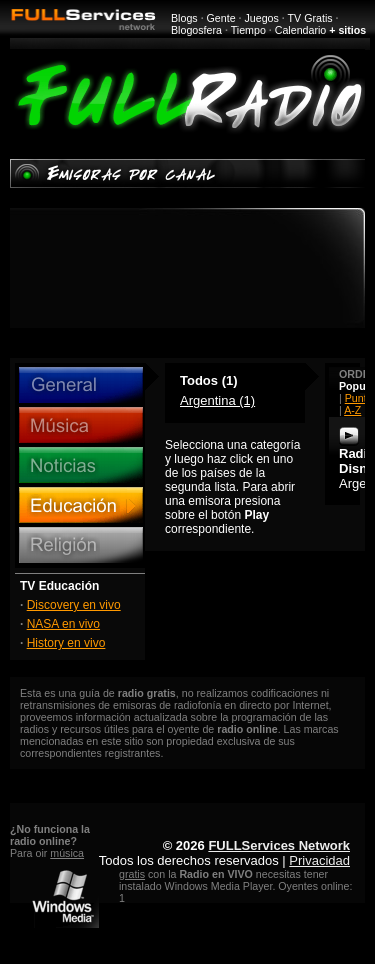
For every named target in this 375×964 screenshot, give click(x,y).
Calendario (301, 30)
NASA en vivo (63, 624)
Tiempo (248, 30)
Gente (221, 18)
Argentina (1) (217, 400)
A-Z (352, 410)
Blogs (184, 18)
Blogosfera (196, 30)
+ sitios (347, 30)
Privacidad (319, 860)
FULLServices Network (279, 845)
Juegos (262, 18)
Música (81, 425)
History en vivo (66, 643)
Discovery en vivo (74, 605)
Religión (81, 545)
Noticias (81, 465)
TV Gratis (310, 18)
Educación (81, 505)
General (81, 385)
